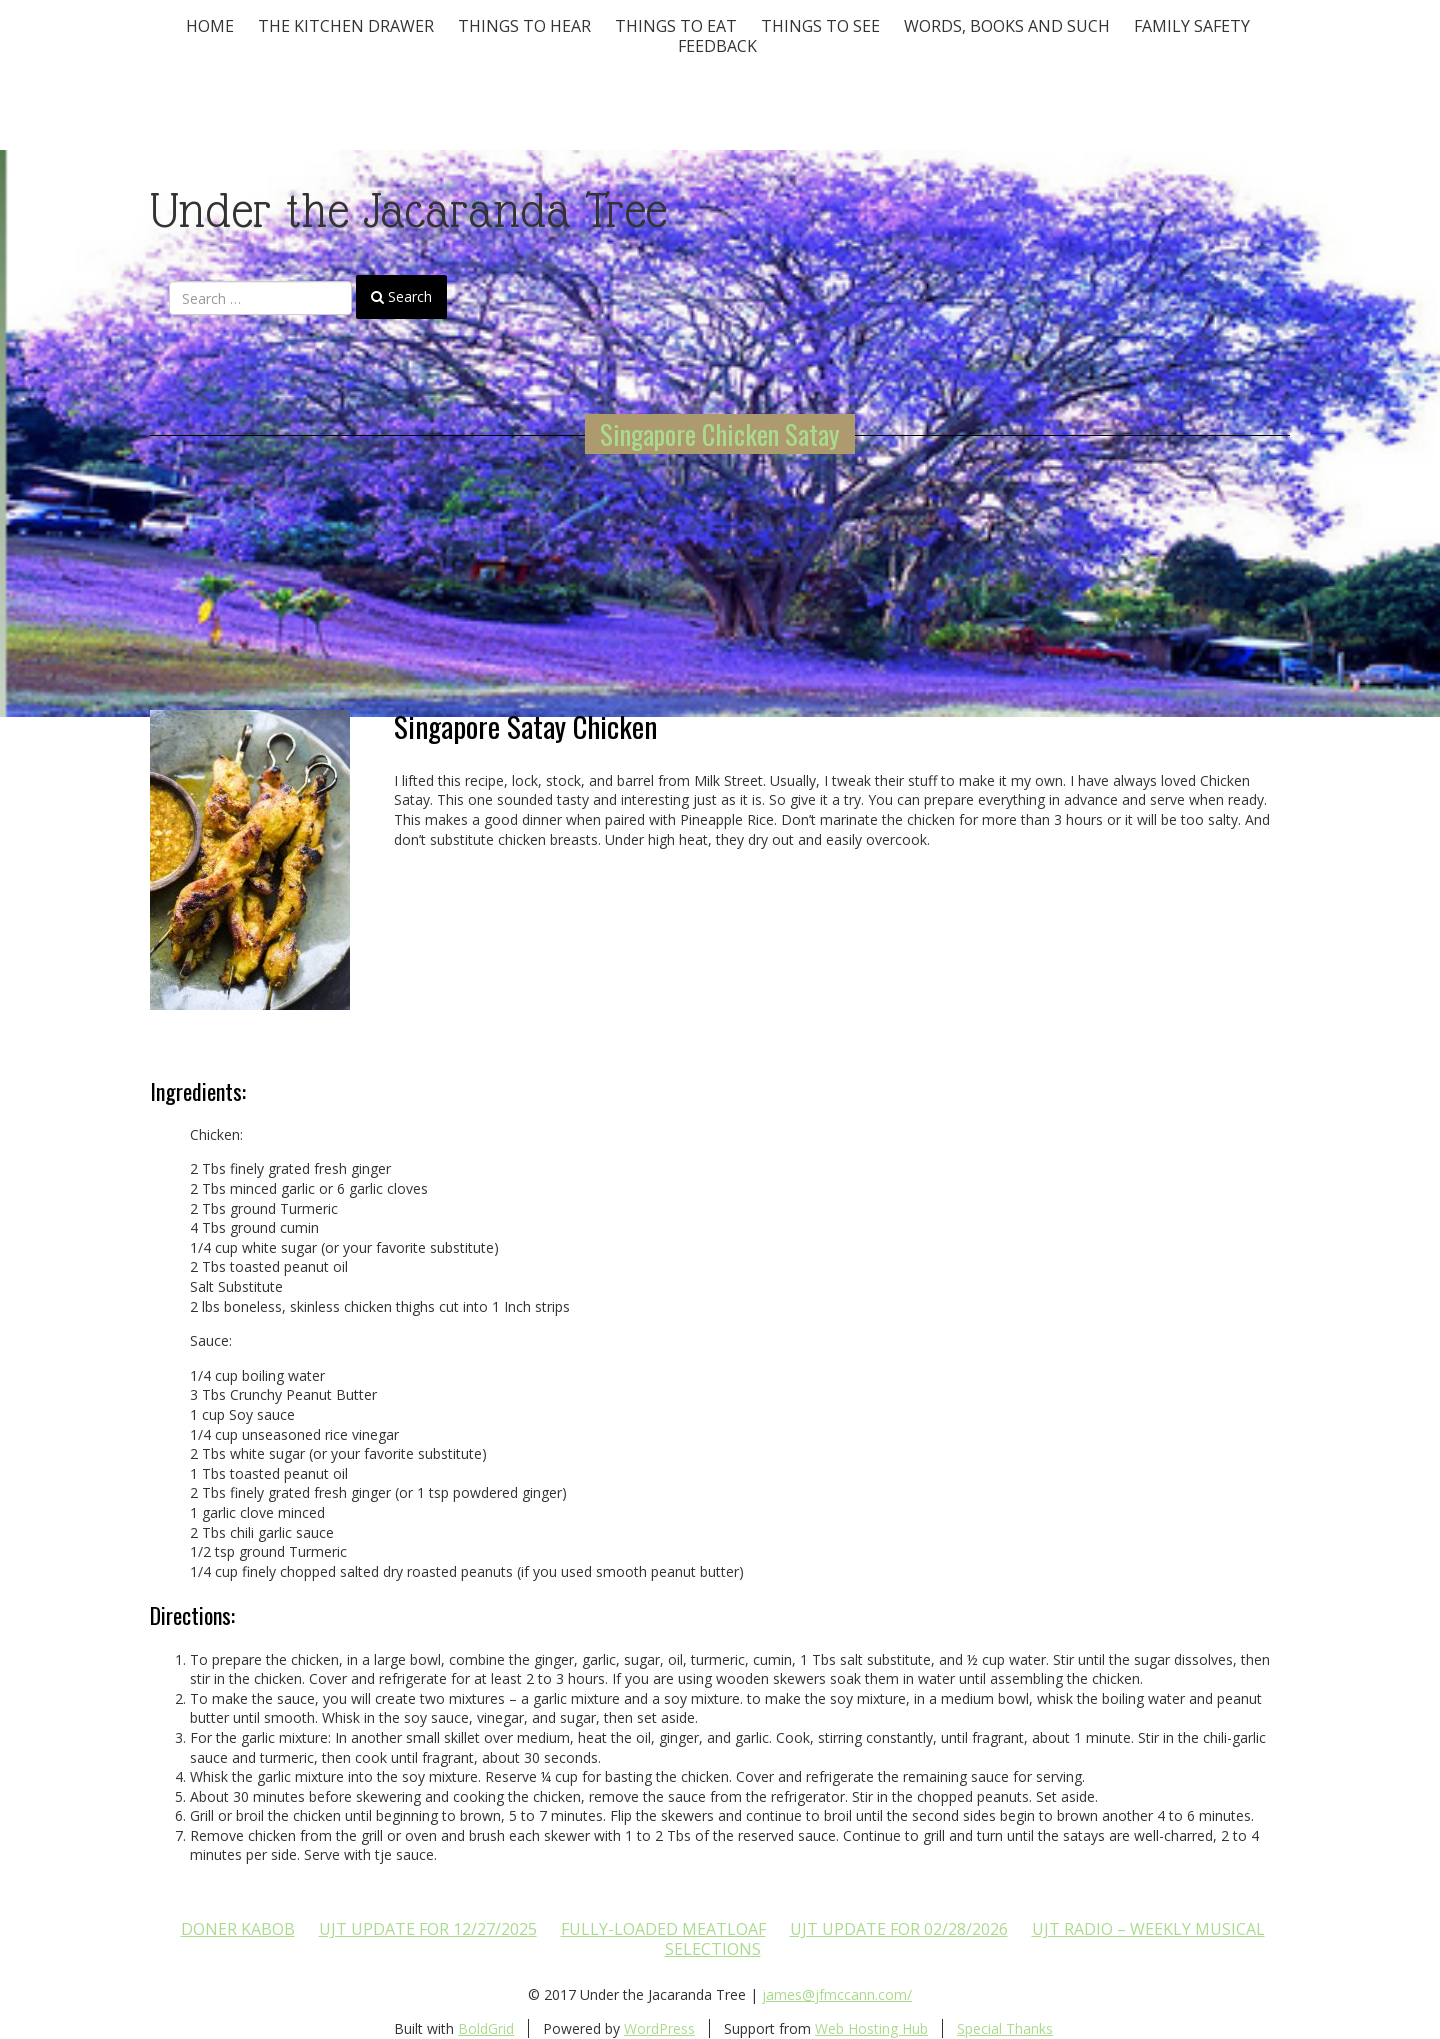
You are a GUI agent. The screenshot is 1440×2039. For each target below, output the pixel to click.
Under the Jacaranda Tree (408, 210)
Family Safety (1192, 26)
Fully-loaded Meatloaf (663, 1929)
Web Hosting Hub (871, 2028)
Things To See (820, 26)
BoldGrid (486, 2028)
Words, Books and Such (1007, 26)
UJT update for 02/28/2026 (899, 1929)
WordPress (659, 2028)
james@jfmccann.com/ (837, 1994)
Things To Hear (524, 26)
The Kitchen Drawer (346, 26)
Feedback (717, 46)
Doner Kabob (238, 1929)
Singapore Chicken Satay (720, 434)
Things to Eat (676, 26)
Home (210, 26)
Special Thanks (1005, 2028)
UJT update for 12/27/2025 (428, 1929)
